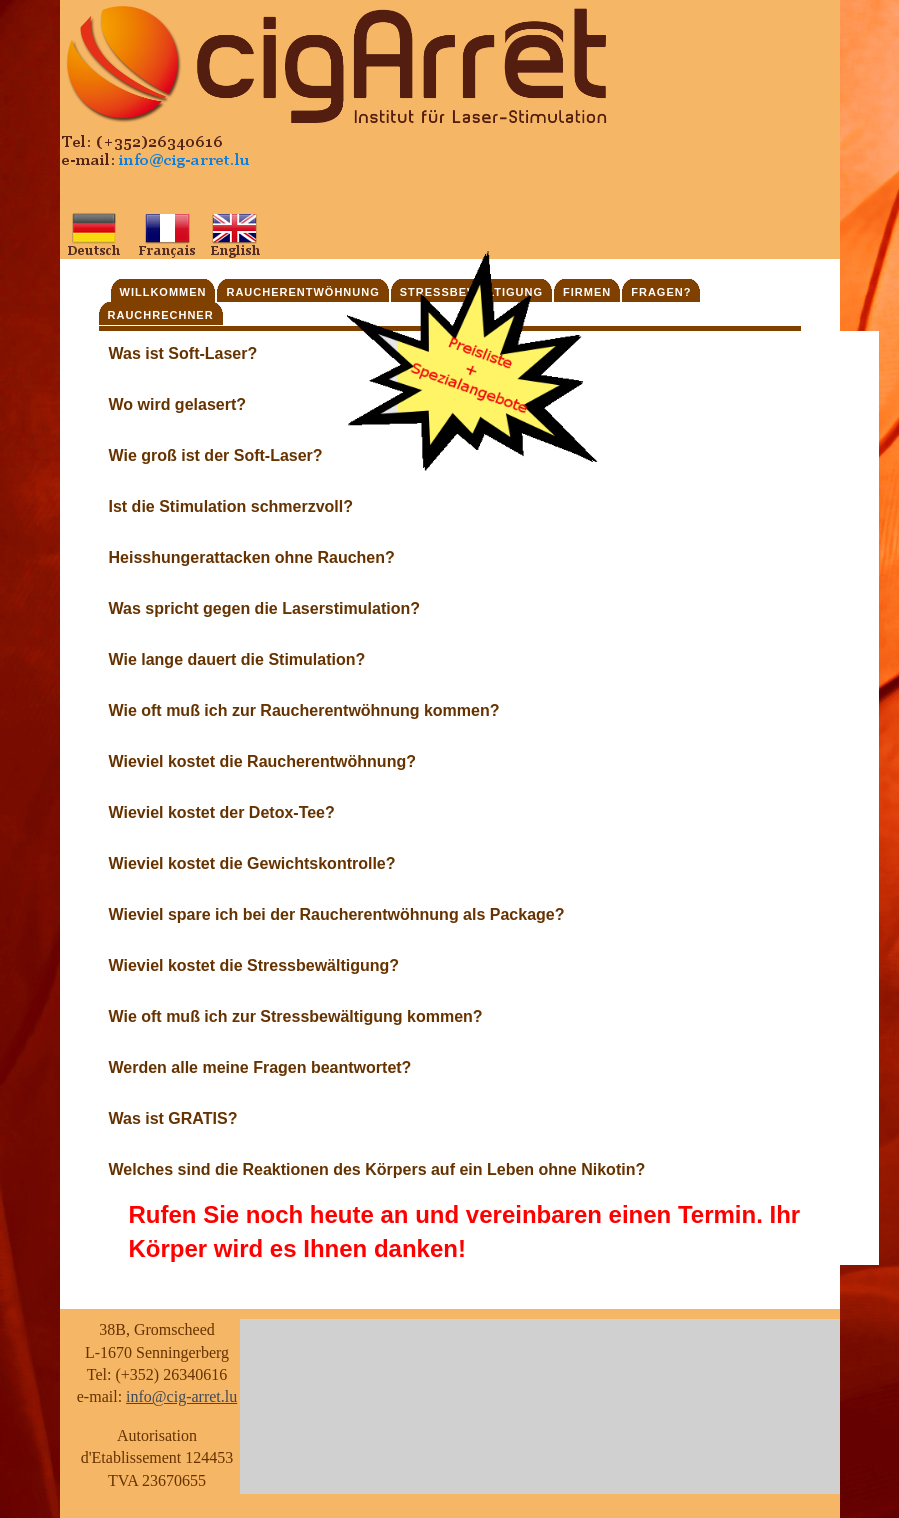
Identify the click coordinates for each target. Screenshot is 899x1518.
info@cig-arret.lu (181, 1396)
